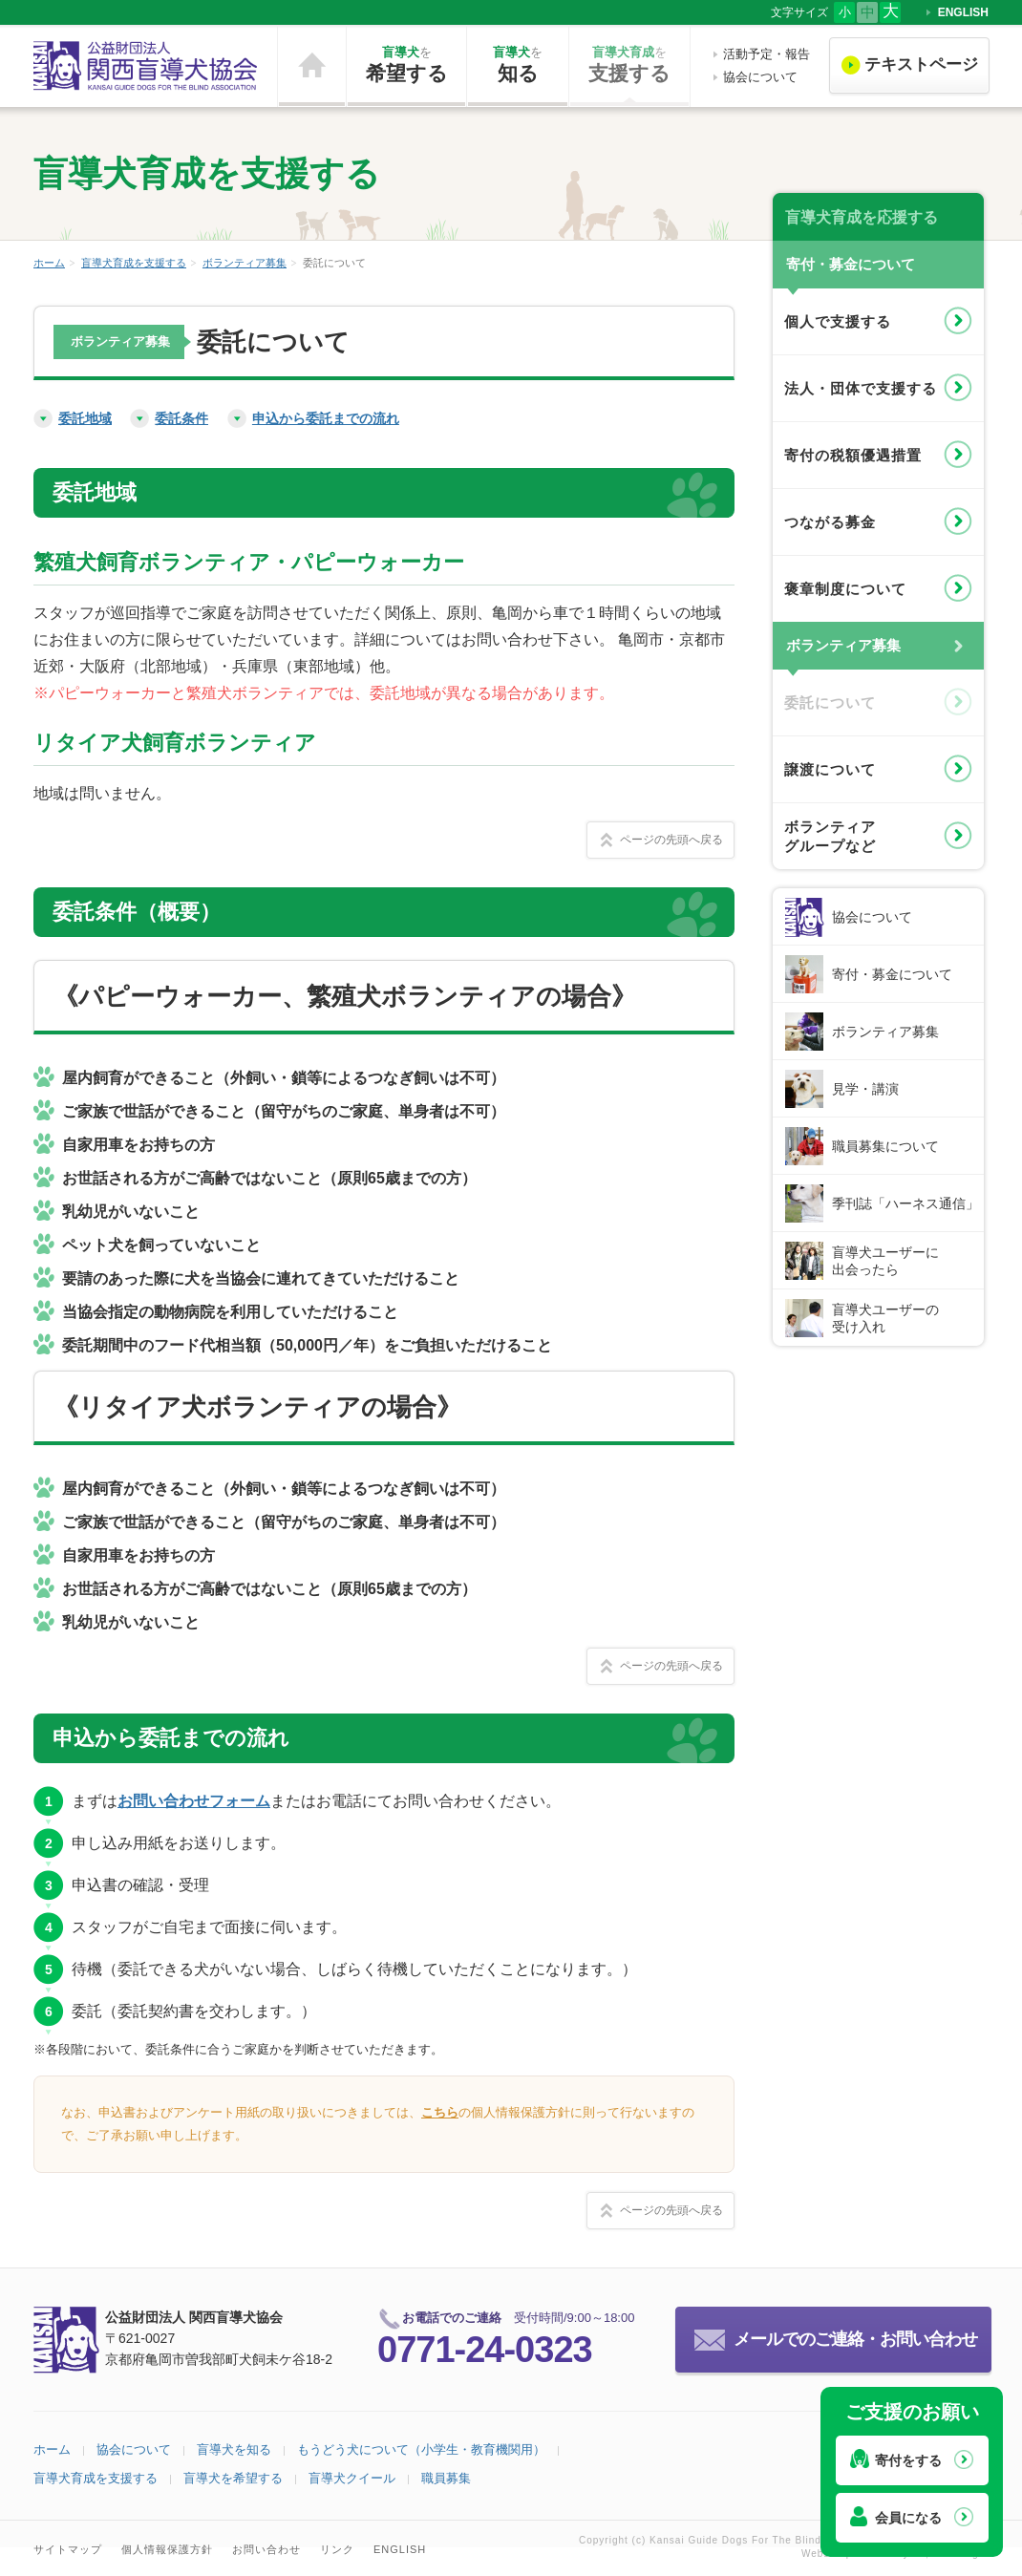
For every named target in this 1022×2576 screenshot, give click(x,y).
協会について (760, 77)
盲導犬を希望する (233, 2478)
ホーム (312, 66)
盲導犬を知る (234, 2449)
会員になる (908, 2517)
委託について (830, 702)
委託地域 (85, 418)
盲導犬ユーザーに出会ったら (885, 1261)
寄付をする (908, 2460)
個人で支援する (837, 321)
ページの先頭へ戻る (671, 839)
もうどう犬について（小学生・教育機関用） (421, 2449)
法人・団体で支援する (860, 388)
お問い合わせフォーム (193, 1801)
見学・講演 (865, 1088)
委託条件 (181, 418)
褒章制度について (845, 589)
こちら (439, 2112)
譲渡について (830, 769)
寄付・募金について (892, 974)
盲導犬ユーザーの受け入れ (885, 1318)
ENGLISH (963, 12)
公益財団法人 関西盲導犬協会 (146, 66)
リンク (337, 2549)
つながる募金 (830, 522)
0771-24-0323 (484, 2350)
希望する (406, 64)
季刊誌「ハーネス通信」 (905, 1203)
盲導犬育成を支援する (133, 262)
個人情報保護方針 (167, 2549)
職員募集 (446, 2478)
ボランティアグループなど (830, 836)
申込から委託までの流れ (325, 418)
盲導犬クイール (352, 2478)
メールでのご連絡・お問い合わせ (855, 2339)
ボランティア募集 (244, 262)
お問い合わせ (266, 2549)
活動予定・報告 (766, 54)
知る (517, 64)
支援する (629, 64)
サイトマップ (67, 2549)
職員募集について (885, 1146)
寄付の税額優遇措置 (853, 455)
